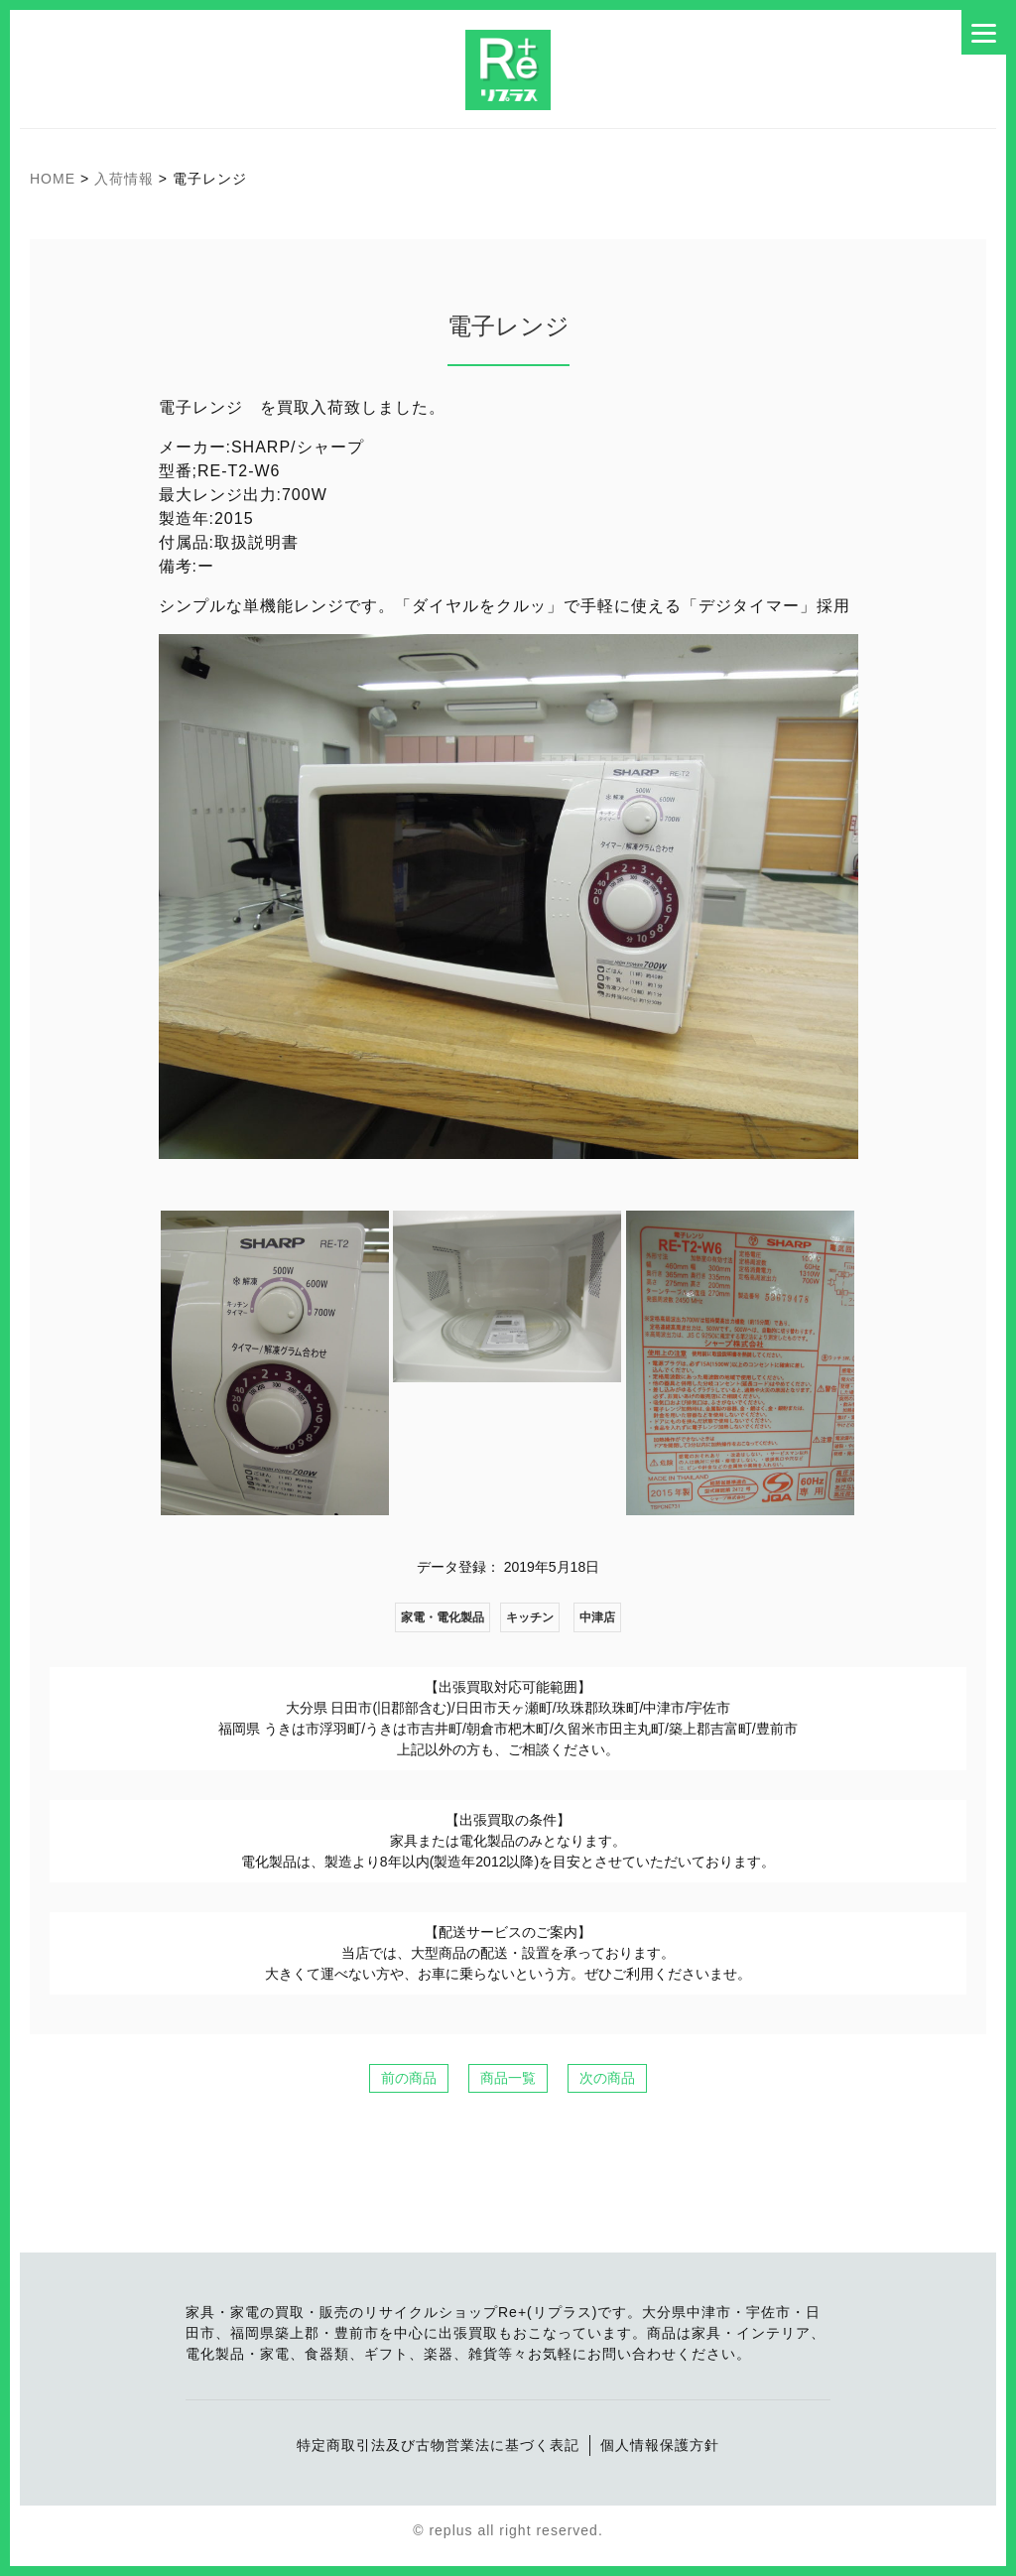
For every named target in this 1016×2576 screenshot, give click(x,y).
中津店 (597, 1617)
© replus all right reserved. (508, 2530)
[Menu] (983, 32)
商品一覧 (508, 2078)
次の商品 (607, 2078)
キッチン (530, 1617)
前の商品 (409, 2078)
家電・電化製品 (442, 1617)
